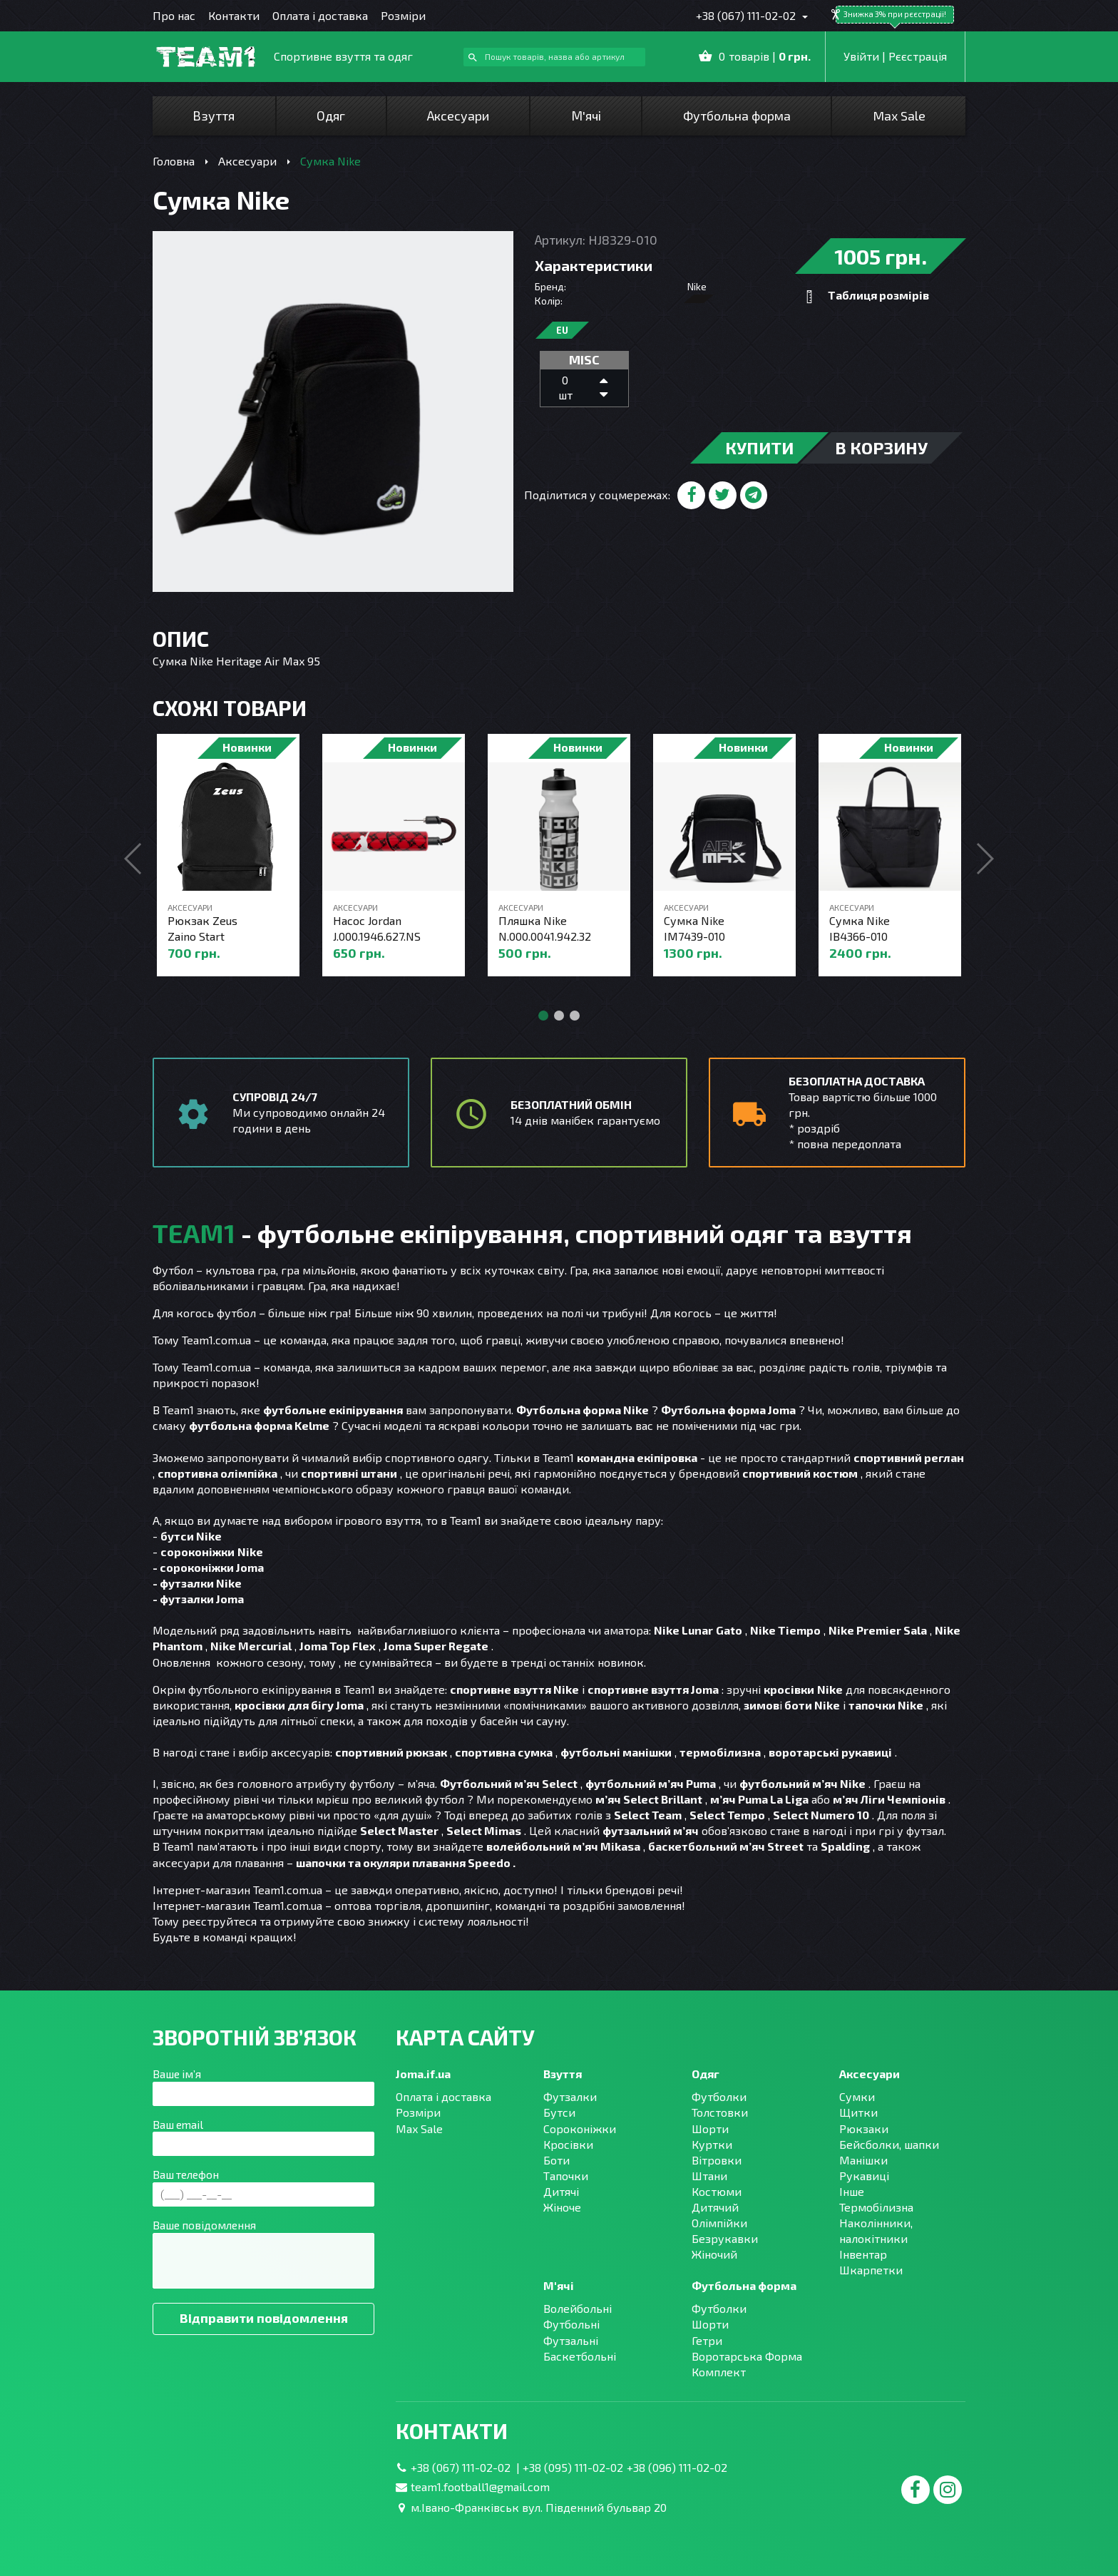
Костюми (717, 2191)
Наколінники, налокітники (876, 2230)
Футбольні (571, 2324)
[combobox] (554, 57)
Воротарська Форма (747, 2356)
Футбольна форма (737, 115)
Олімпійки (719, 2222)
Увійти (861, 56)
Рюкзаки (863, 2128)
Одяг (331, 115)
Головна (174, 161)
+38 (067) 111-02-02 (747, 15)
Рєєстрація (917, 56)
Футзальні (570, 2340)
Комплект (719, 2371)
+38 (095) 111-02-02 (573, 2467)
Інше (851, 2191)
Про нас (174, 15)
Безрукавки (725, 2238)
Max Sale (899, 115)
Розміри (403, 15)
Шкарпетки (871, 2269)
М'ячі (586, 115)
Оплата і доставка (320, 15)
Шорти (710, 2128)
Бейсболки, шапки (889, 2144)
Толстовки (720, 2112)
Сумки (857, 2096)
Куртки (712, 2144)
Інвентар (863, 2254)
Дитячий (715, 2207)
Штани (709, 2175)
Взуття (214, 115)
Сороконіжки (579, 2128)
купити (759, 447)
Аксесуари (458, 115)
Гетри (707, 2340)
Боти (556, 2160)
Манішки (863, 2160)
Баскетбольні (579, 2356)
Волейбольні (577, 2308)
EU (562, 330)
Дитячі (561, 2191)
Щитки (858, 2112)
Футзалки (570, 2096)
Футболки (719, 2096)
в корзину (881, 447)
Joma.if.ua (423, 2073)
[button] (984, 858)
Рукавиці (864, 2175)
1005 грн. (880, 256)
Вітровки (717, 2160)
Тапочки (565, 2175)
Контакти (234, 15)
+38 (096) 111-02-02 (677, 2467)
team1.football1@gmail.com (480, 2486)
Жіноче (562, 2207)
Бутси (559, 2112)
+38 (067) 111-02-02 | (467, 2467)
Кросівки (568, 2144)
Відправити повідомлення (264, 2318)
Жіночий (714, 2254)
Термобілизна (876, 2207)
